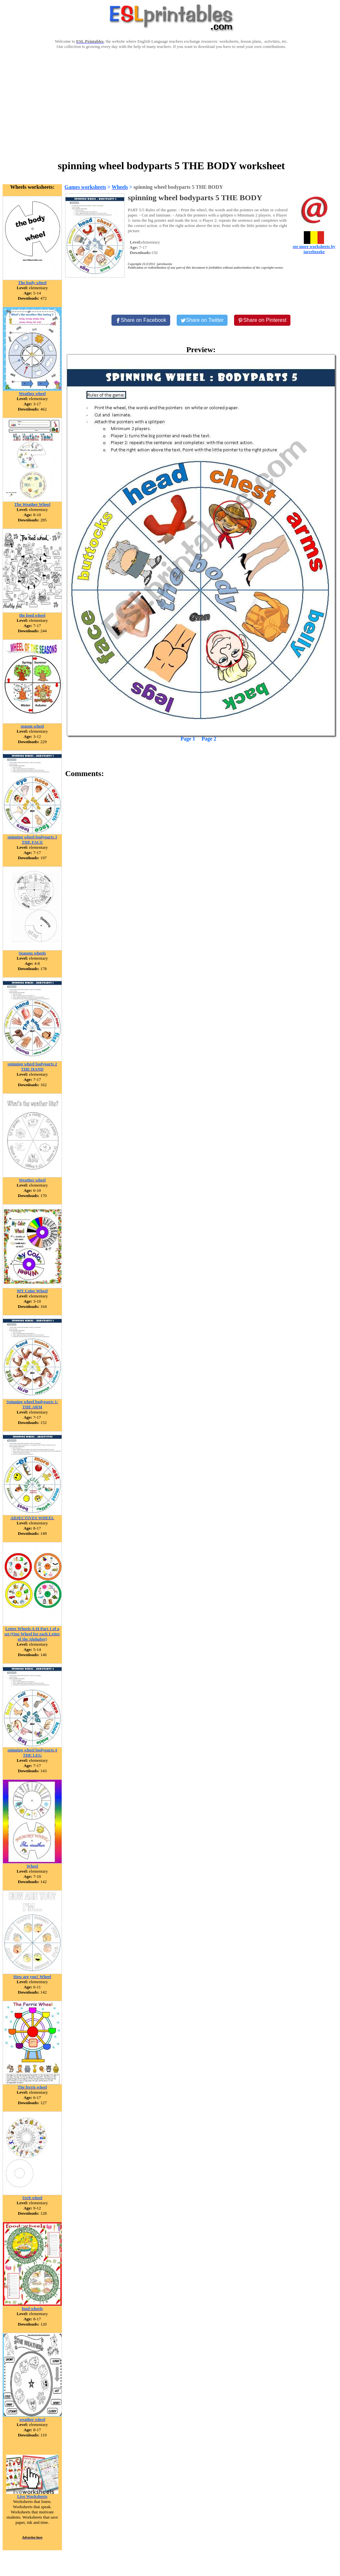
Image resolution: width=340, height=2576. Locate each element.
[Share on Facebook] (140, 320)
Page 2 (209, 738)
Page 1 (188, 738)
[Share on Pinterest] (262, 320)
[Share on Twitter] (202, 320)
